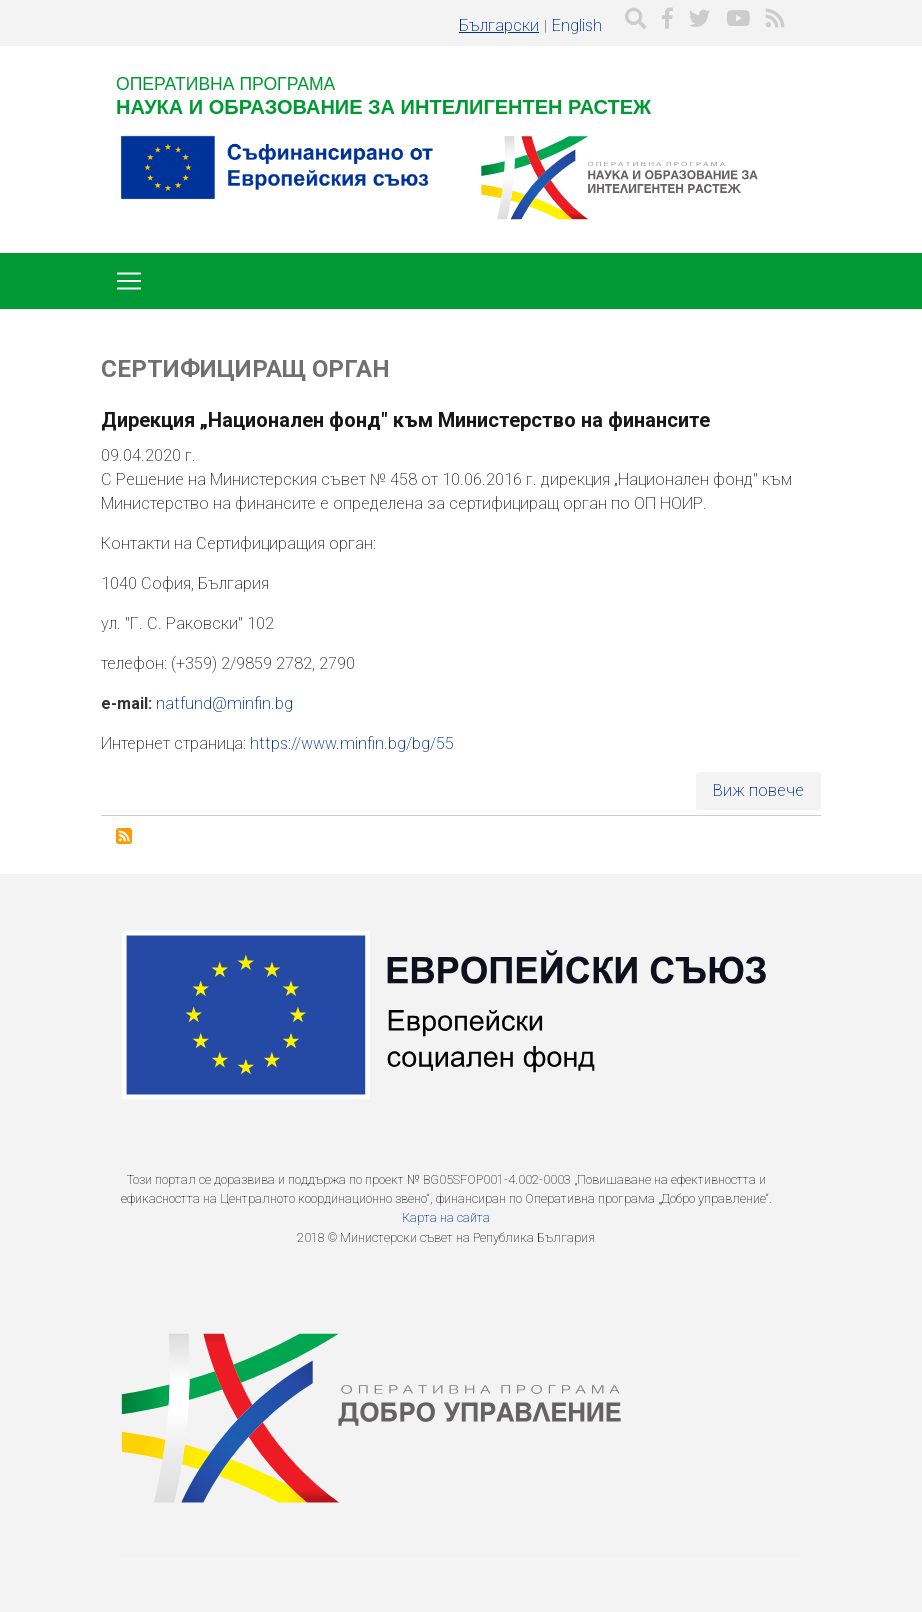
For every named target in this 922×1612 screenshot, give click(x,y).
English (577, 25)
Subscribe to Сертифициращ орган (124, 836)
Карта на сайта (446, 1217)
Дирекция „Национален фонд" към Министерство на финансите (405, 420)
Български (499, 25)
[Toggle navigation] (129, 281)
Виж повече (758, 790)
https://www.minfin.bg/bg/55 (352, 743)
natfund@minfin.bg (224, 703)
